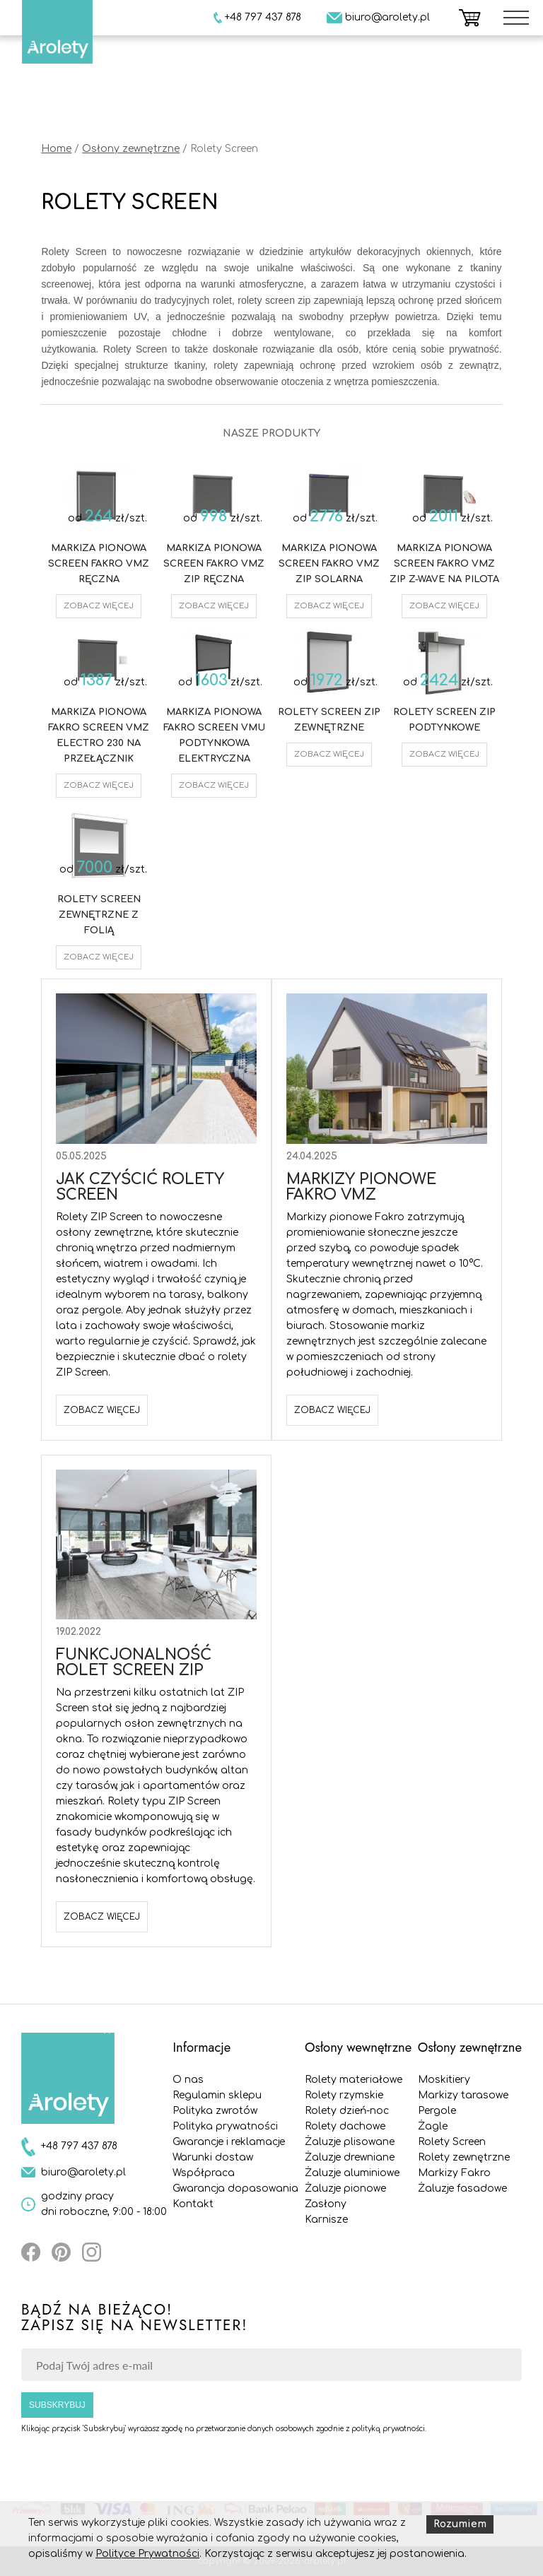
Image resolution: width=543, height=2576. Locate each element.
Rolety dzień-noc (347, 2110)
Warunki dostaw (213, 2157)
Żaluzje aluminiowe (352, 2173)
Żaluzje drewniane (350, 2157)
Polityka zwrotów (215, 2110)
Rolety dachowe (345, 2126)
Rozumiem (459, 2524)
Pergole (437, 2110)
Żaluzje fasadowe (462, 2188)
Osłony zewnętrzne (131, 148)
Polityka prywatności (225, 2126)
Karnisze (326, 2219)
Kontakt (193, 2204)
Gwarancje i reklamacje (229, 2142)
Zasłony (325, 2204)
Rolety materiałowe (353, 2079)
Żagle (433, 2126)
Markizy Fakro (454, 2173)
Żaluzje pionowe (345, 2188)
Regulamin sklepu (217, 2095)
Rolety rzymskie (344, 2095)
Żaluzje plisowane (350, 2142)
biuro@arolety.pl (83, 2172)
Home (56, 148)
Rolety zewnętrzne (464, 2157)
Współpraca (204, 2173)
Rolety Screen (452, 2142)
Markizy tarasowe (463, 2095)
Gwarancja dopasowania (235, 2188)
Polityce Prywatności (147, 2553)
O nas (188, 2079)
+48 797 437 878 (79, 2146)
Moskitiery (444, 2079)
